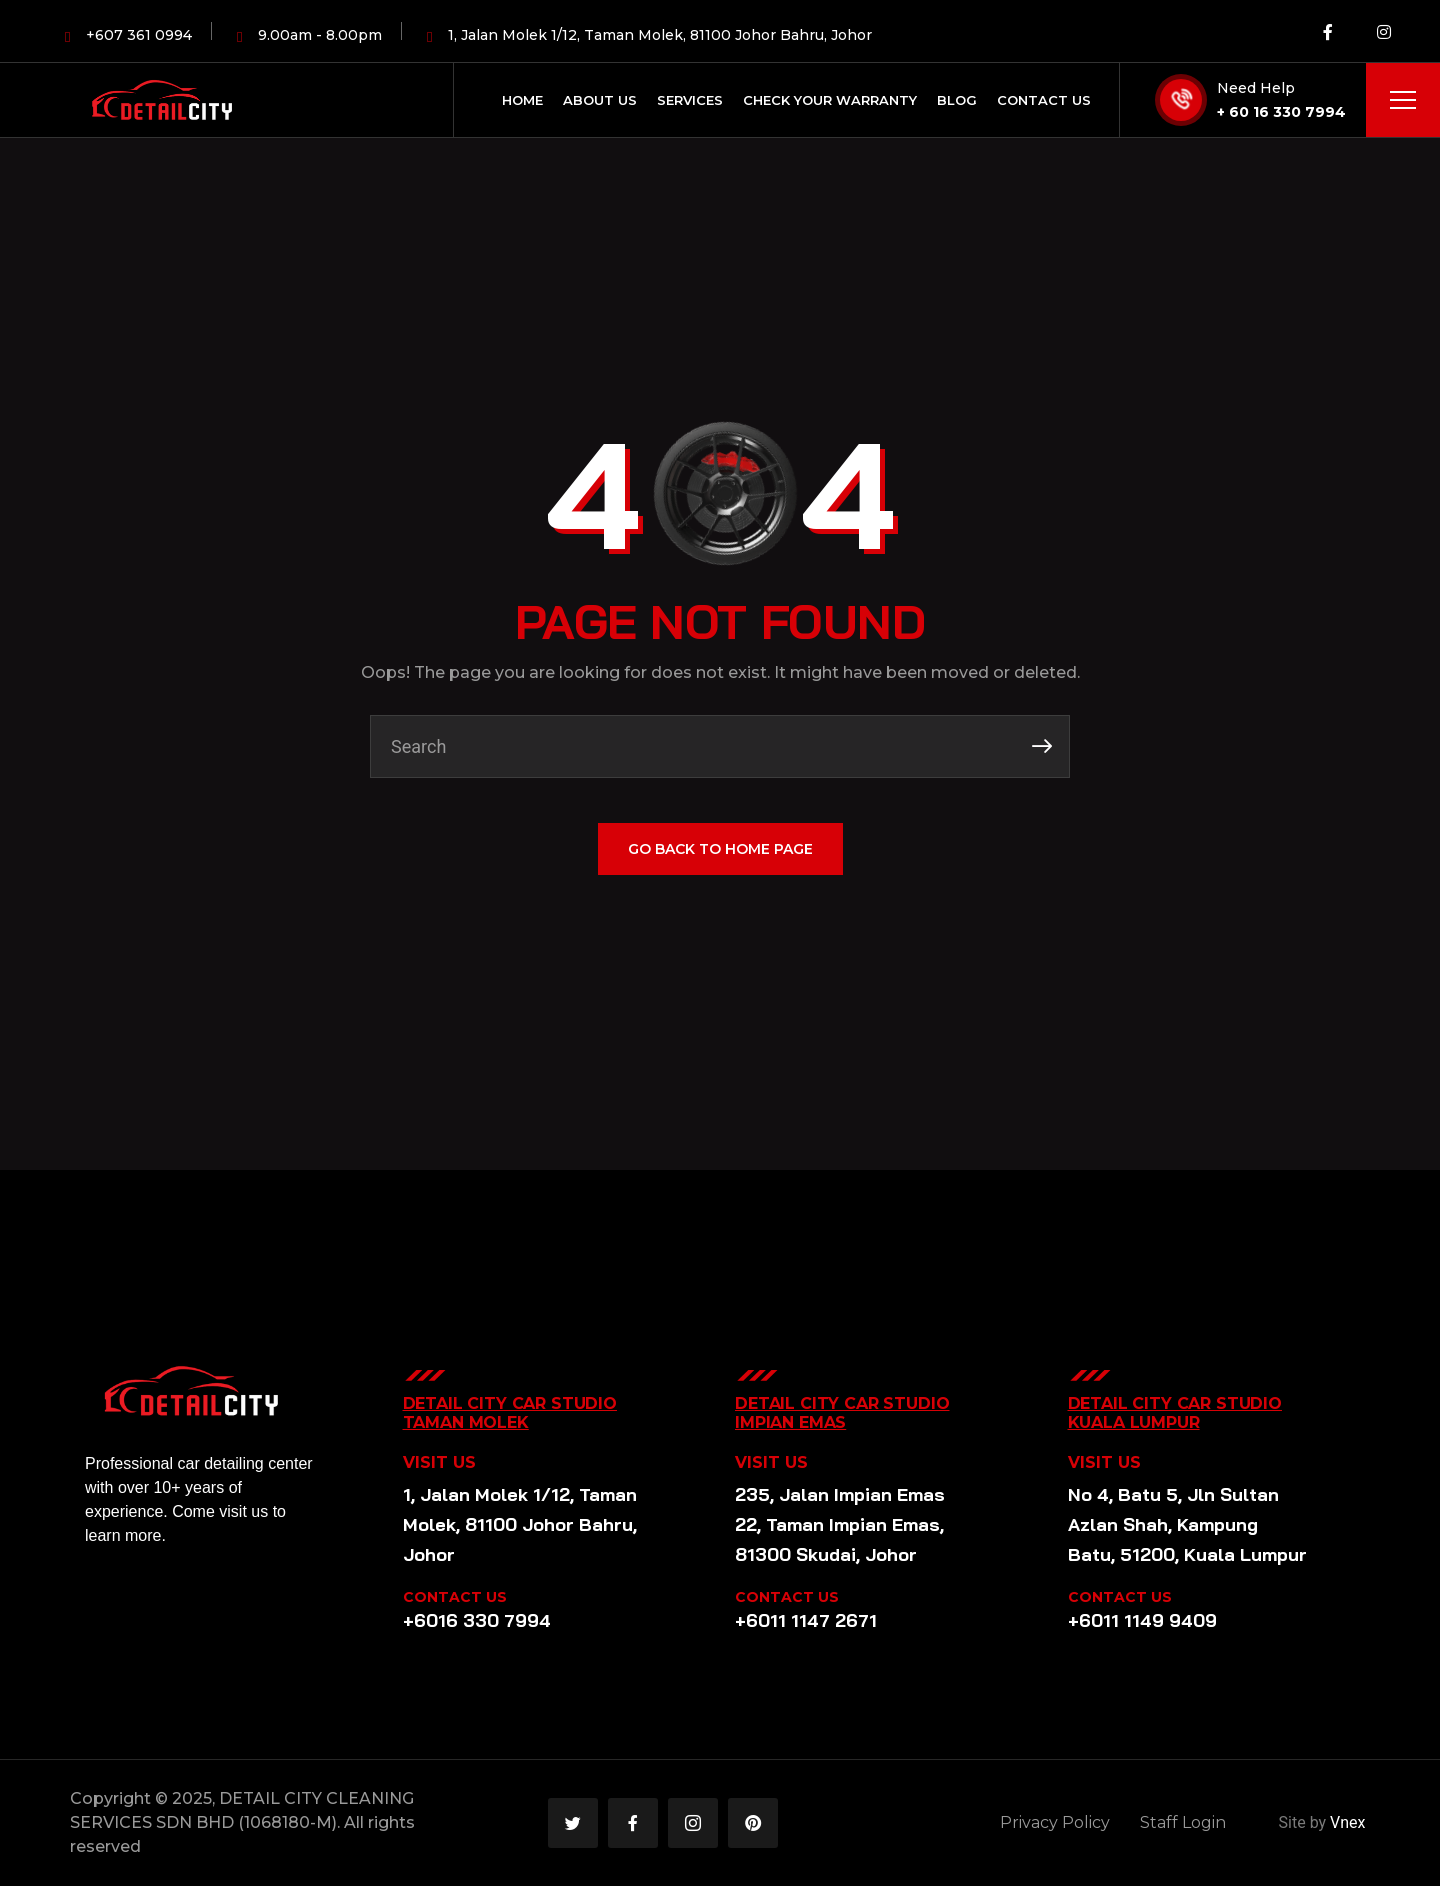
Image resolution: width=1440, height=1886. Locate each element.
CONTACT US (455, 1597)
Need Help (1256, 88)
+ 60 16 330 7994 (1281, 112)
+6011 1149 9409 (1142, 1620)
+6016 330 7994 (477, 1620)
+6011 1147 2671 (806, 1620)
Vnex (1347, 1822)
